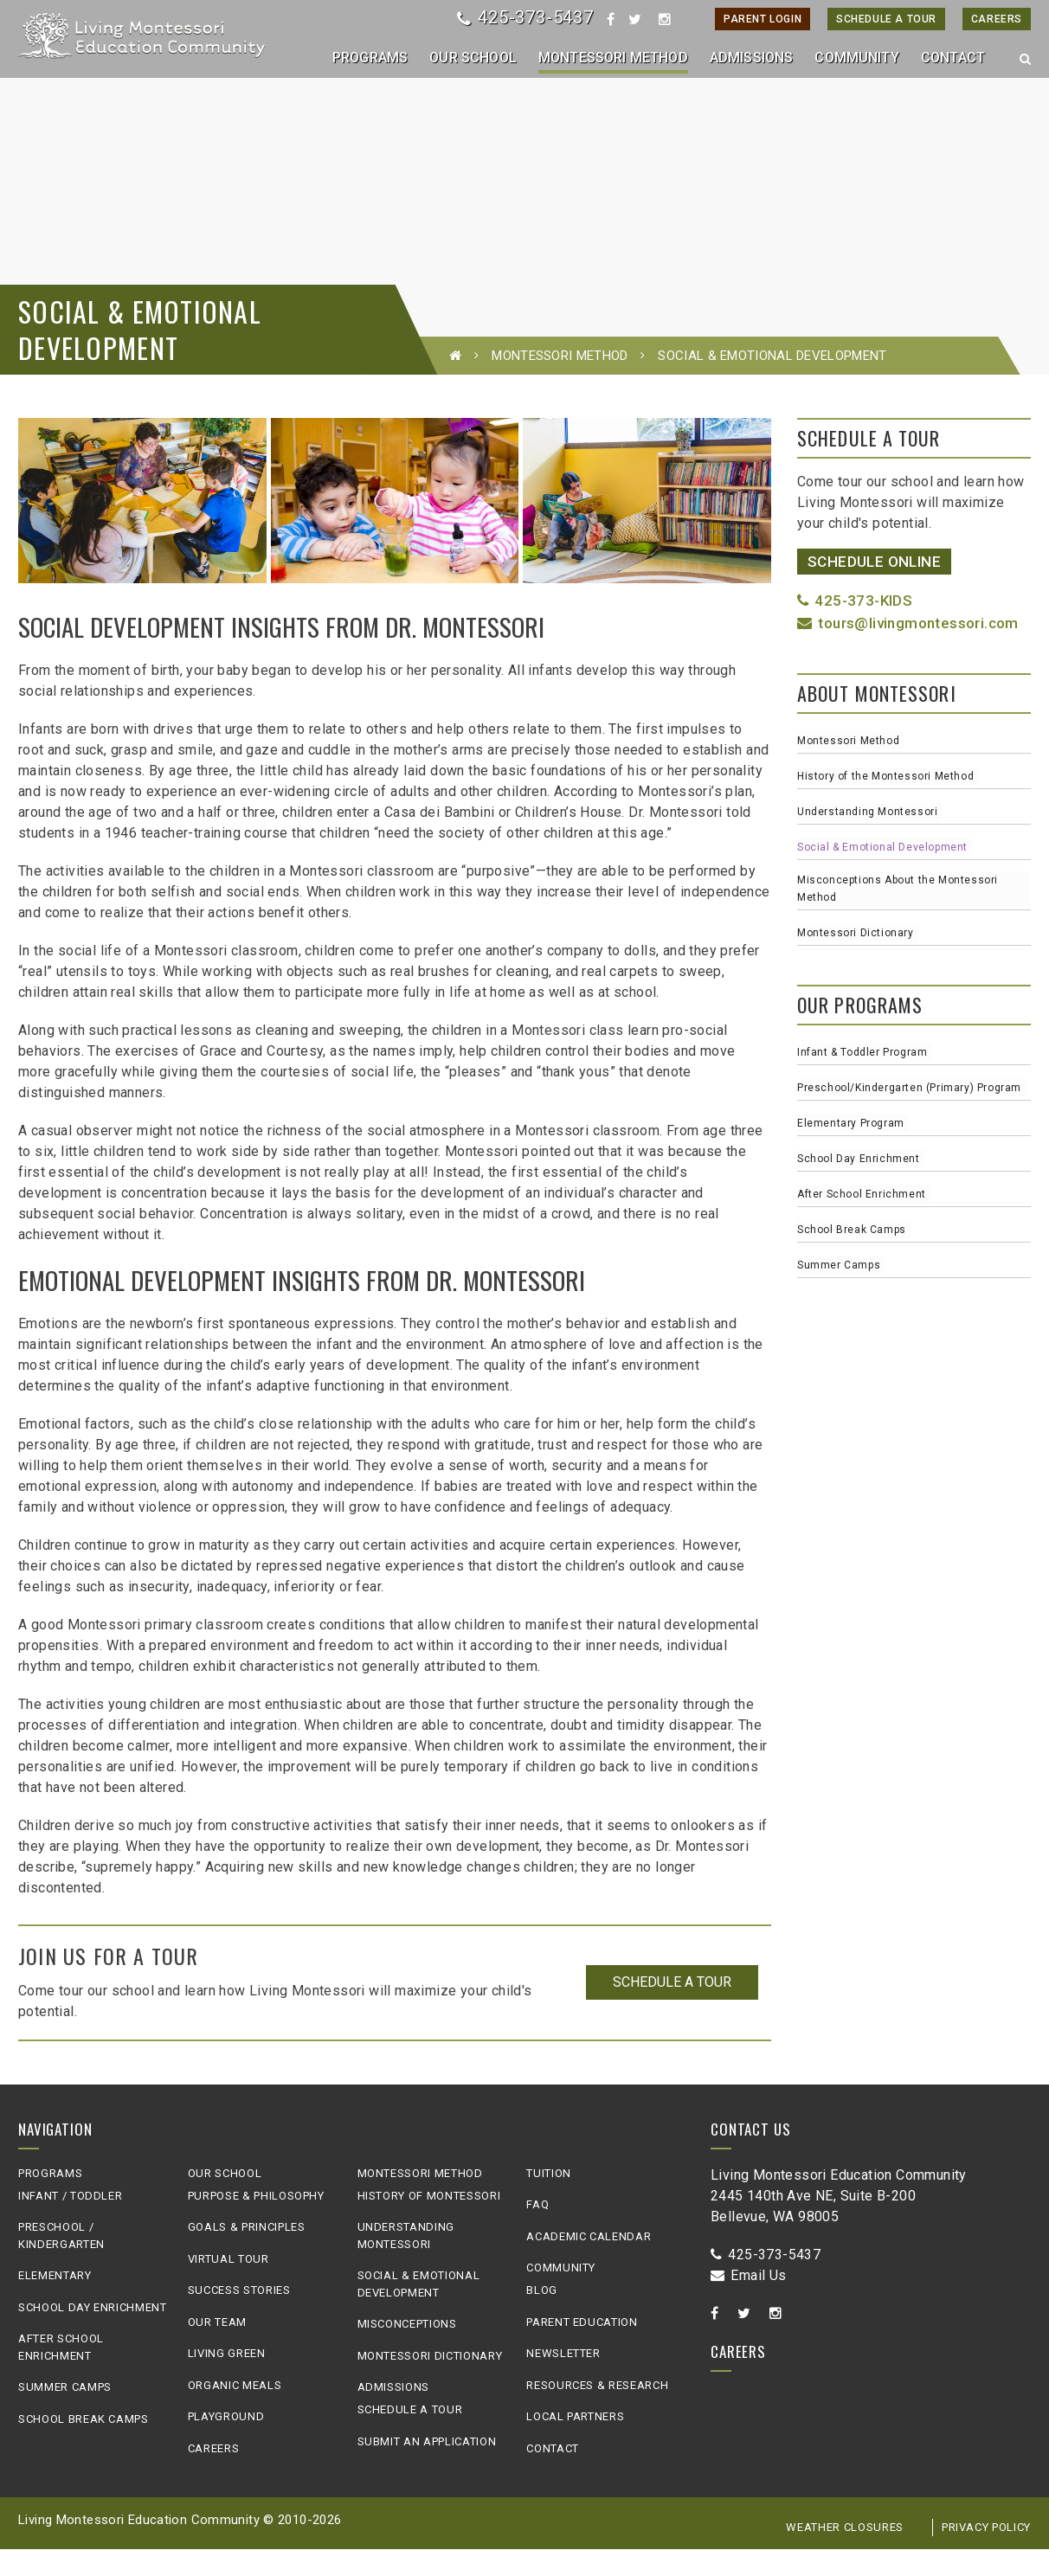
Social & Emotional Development (882, 875)
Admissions (393, 2414)
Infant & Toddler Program (862, 1080)
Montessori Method (559, 382)
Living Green (227, 2380)
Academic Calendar (588, 2263)
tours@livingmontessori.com (908, 649)
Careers (996, 19)
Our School (225, 2200)
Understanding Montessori (867, 839)
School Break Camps (851, 1257)
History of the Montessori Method (885, 804)
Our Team (217, 2348)
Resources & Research (597, 2412)
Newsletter (563, 2380)
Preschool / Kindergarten (61, 2263)
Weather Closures (844, 2554)
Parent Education (581, 2348)
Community (560, 2295)
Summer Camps (838, 1293)
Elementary (55, 2303)
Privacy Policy (986, 2554)
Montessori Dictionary (855, 960)
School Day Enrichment (858, 1186)
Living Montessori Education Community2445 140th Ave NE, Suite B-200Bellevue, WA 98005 (839, 2223)
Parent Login (762, 19)
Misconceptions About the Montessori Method (897, 916)
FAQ (537, 2232)
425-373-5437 (525, 17)
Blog (541, 2317)
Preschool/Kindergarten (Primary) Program (909, 1115)
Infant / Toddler (70, 2222)
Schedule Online (874, 588)
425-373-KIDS (854, 628)
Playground (226, 2444)
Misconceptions (407, 2351)
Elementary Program (850, 1151)
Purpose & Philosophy (256, 2222)
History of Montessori (429, 2222)
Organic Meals (234, 2412)
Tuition (548, 2200)
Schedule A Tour (886, 19)
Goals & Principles (247, 2254)
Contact (552, 2475)
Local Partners (575, 2444)
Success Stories (239, 2317)
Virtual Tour (228, 2285)
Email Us (749, 2302)
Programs (50, 2200)
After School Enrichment (861, 1222)
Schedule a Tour (672, 2009)
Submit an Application (427, 2468)
